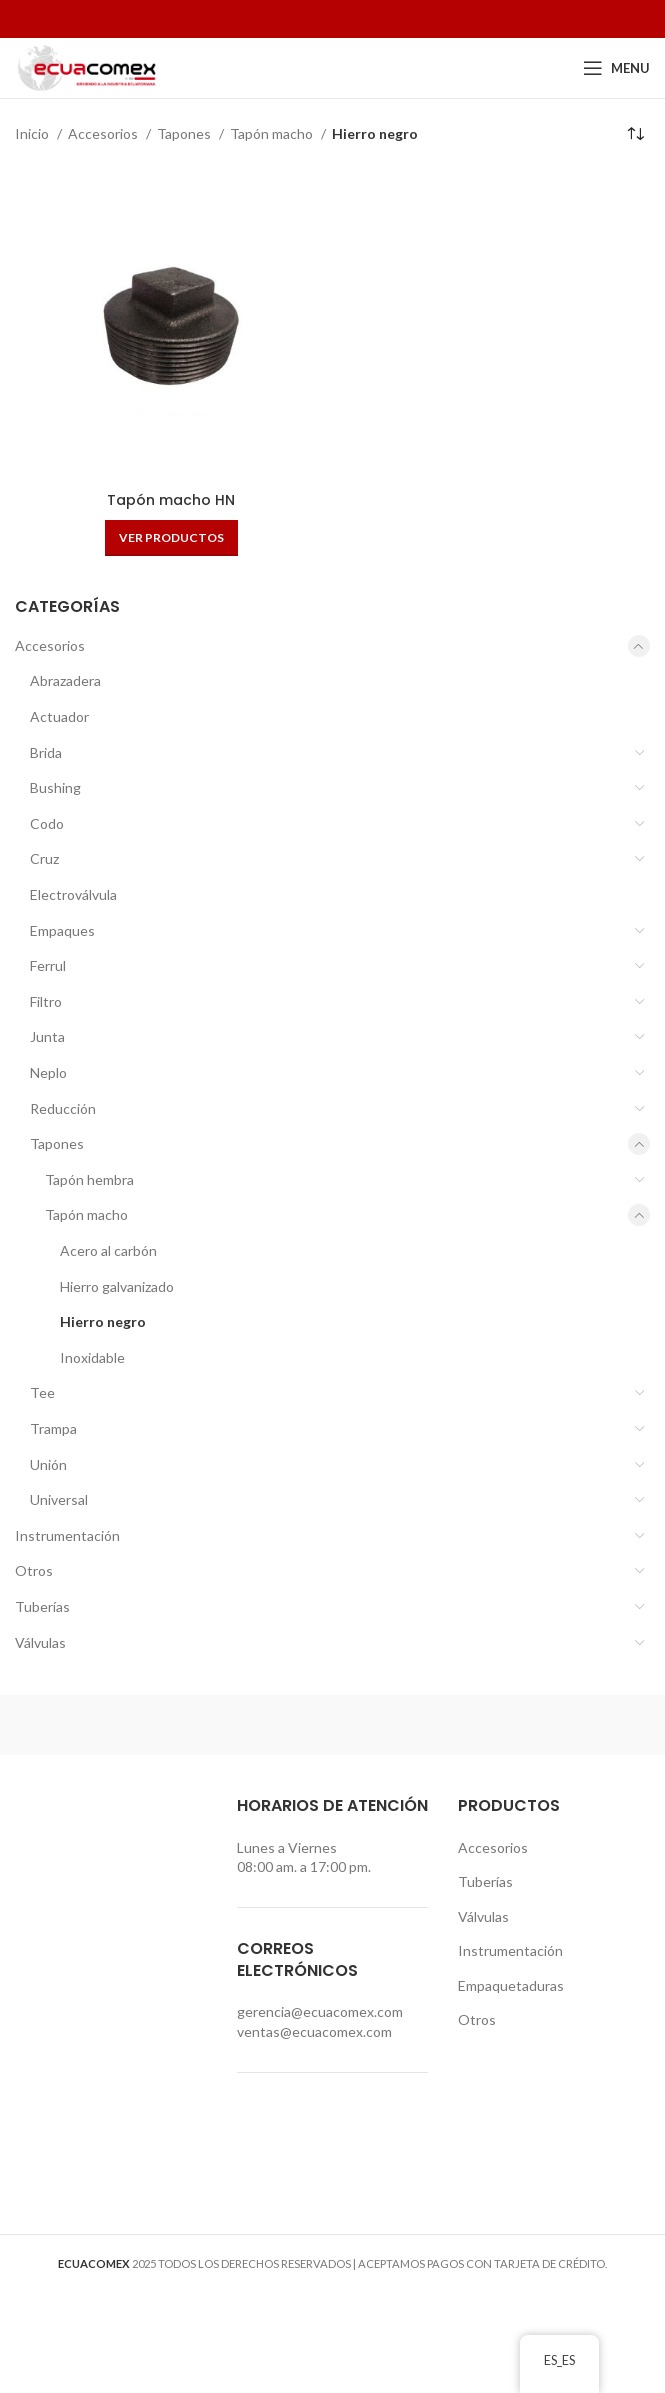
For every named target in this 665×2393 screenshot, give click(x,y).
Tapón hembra (89, 1179)
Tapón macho (86, 1214)
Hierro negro (103, 1321)
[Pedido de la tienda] (635, 134)
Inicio (33, 133)
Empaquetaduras (511, 1985)
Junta (47, 1036)
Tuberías (42, 1606)
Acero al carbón (108, 1250)
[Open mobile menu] (616, 68)
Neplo (48, 1072)
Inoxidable (92, 1357)
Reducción (63, 1108)
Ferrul (48, 965)
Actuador (59, 716)
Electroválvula (73, 894)
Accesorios (50, 645)
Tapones (57, 1143)
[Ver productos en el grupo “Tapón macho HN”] (171, 538)
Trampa (53, 1428)
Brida (46, 752)
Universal (59, 1499)
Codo (47, 823)
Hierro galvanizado (117, 1286)
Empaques (62, 930)
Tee (42, 1392)
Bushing (55, 787)
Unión (48, 1464)
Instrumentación (67, 1535)
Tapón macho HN (171, 500)
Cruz (44, 858)
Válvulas (40, 1642)
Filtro (46, 1001)
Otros (34, 1570)
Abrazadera (65, 680)
